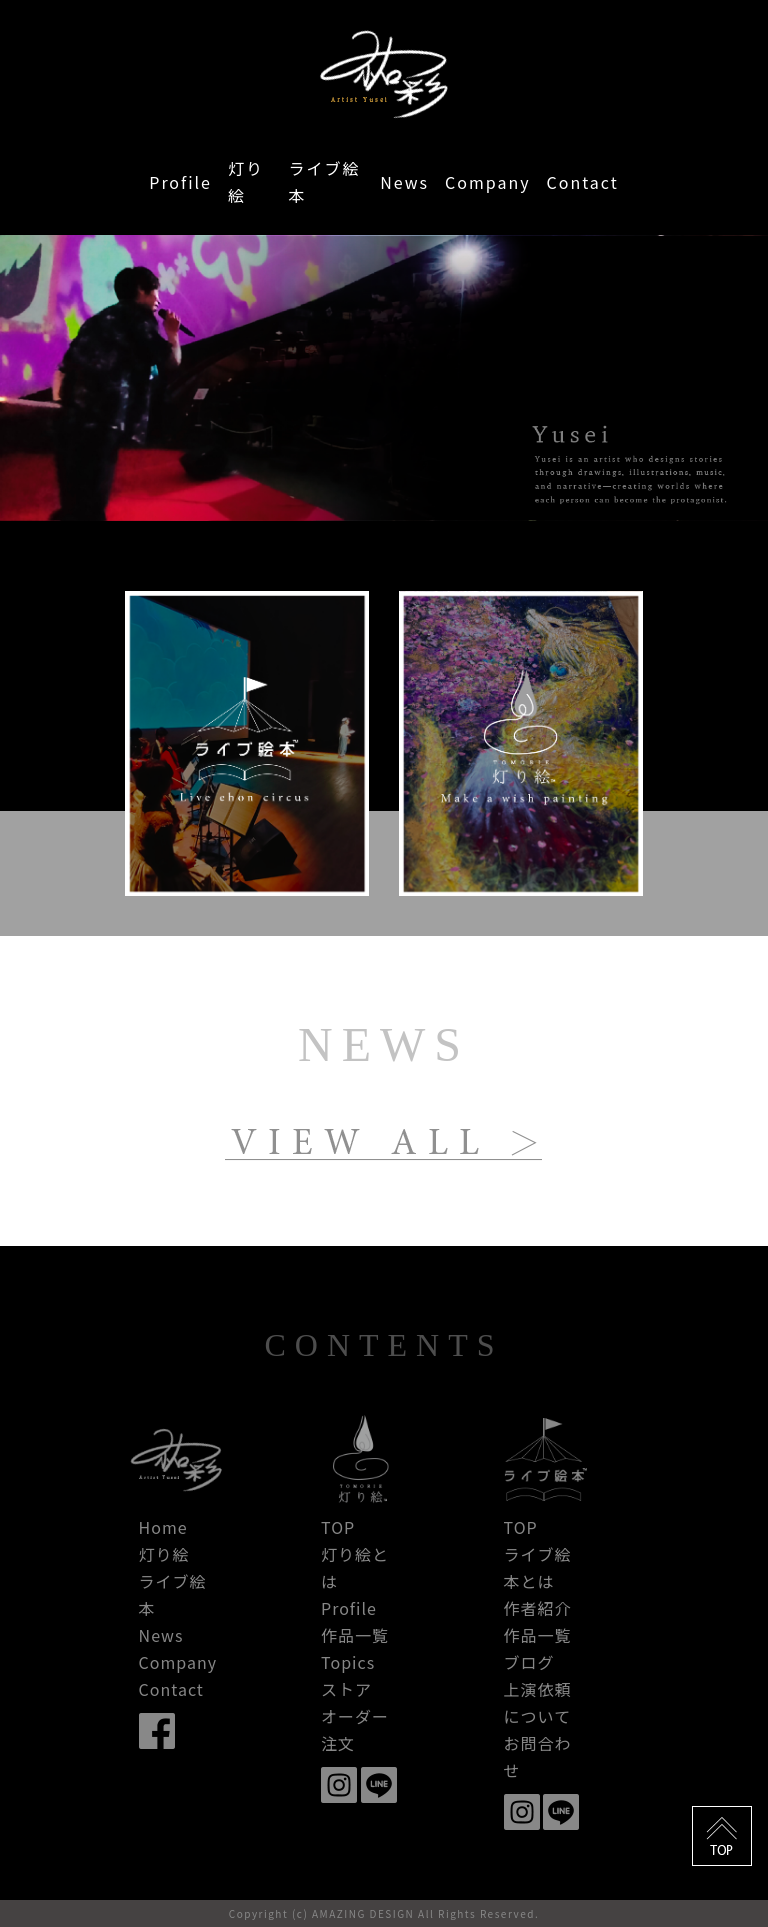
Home (163, 1527)
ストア (346, 1689)
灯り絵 (246, 181)
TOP (338, 1527)
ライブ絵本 (325, 181)
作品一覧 (355, 1635)
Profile (180, 182)
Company (487, 182)
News (404, 182)
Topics (348, 1662)
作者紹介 (538, 1608)
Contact (583, 182)
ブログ (529, 1662)
